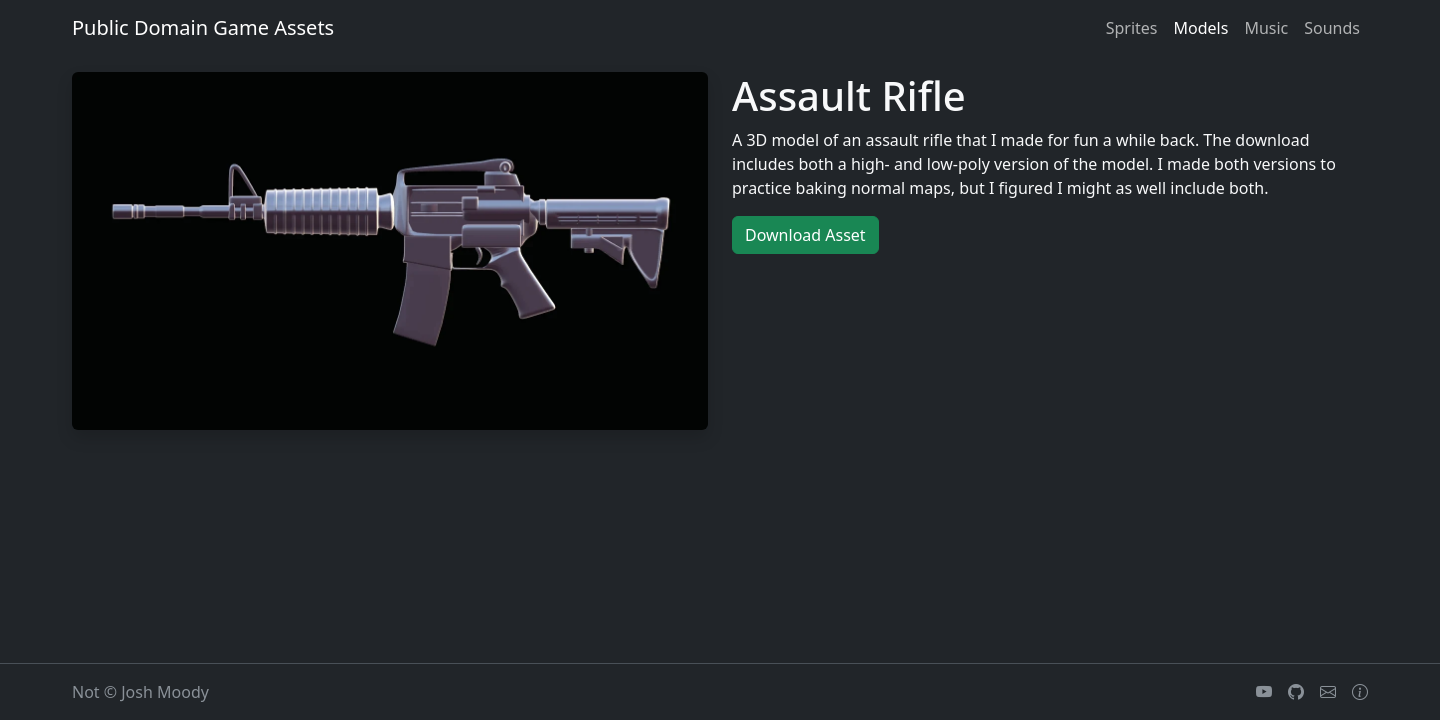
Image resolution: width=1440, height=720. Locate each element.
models (1201, 28)
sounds (1332, 28)
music (1266, 28)
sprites (1132, 28)
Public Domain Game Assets (203, 27)
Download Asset (805, 235)
